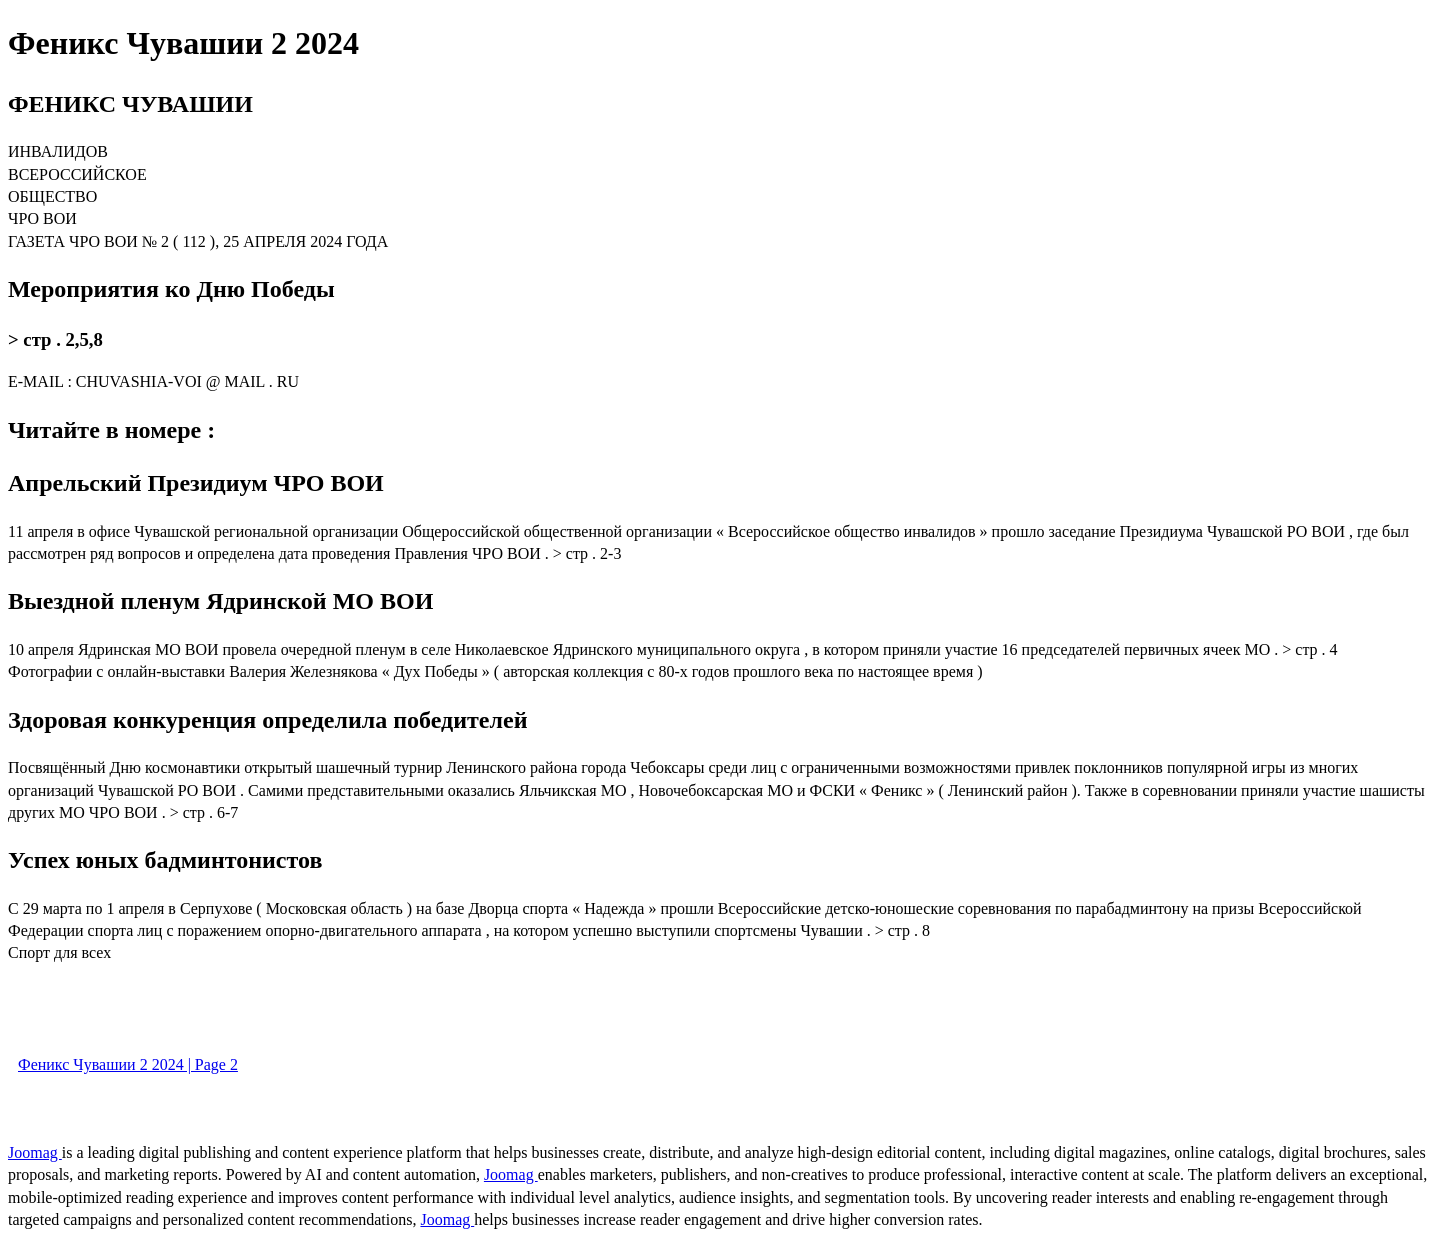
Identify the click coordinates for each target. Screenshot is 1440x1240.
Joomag (35, 1152)
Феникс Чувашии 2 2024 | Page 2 (128, 1064)
